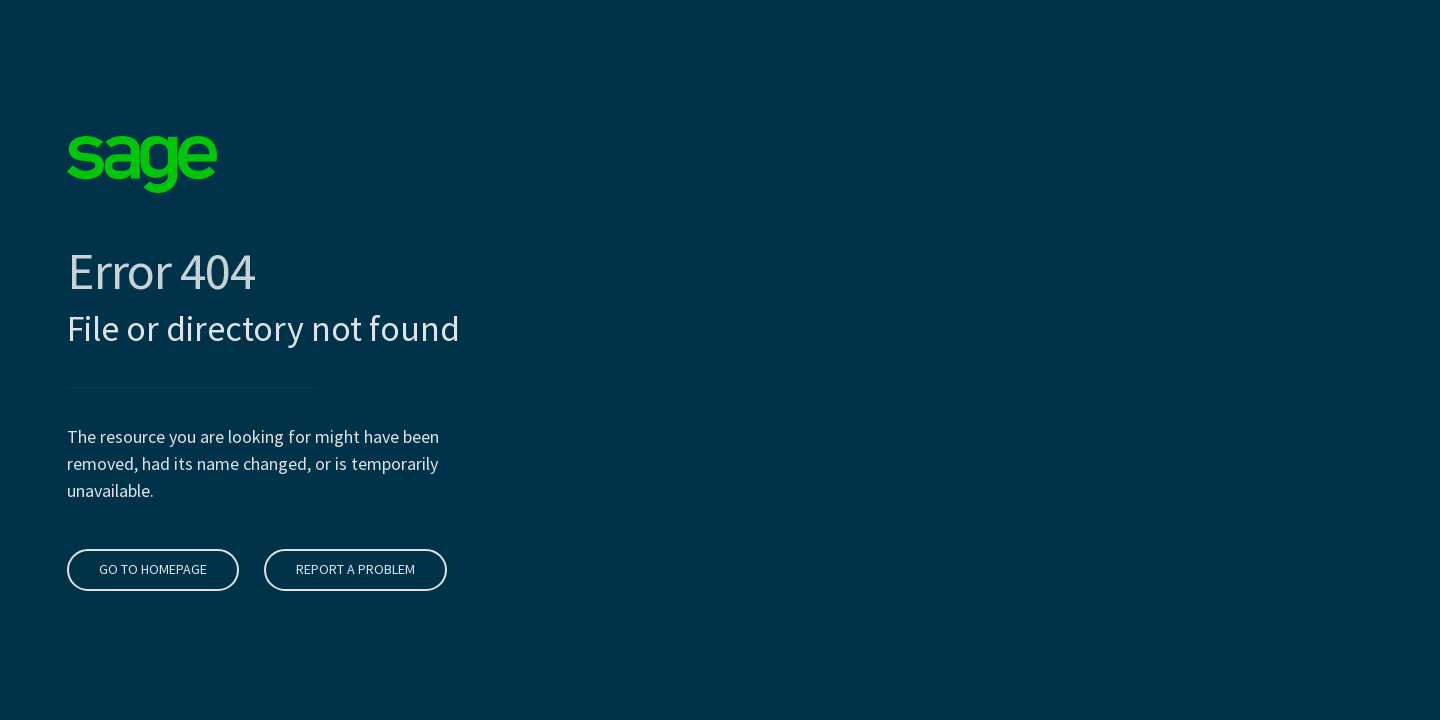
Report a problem (353, 569)
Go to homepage (151, 569)
